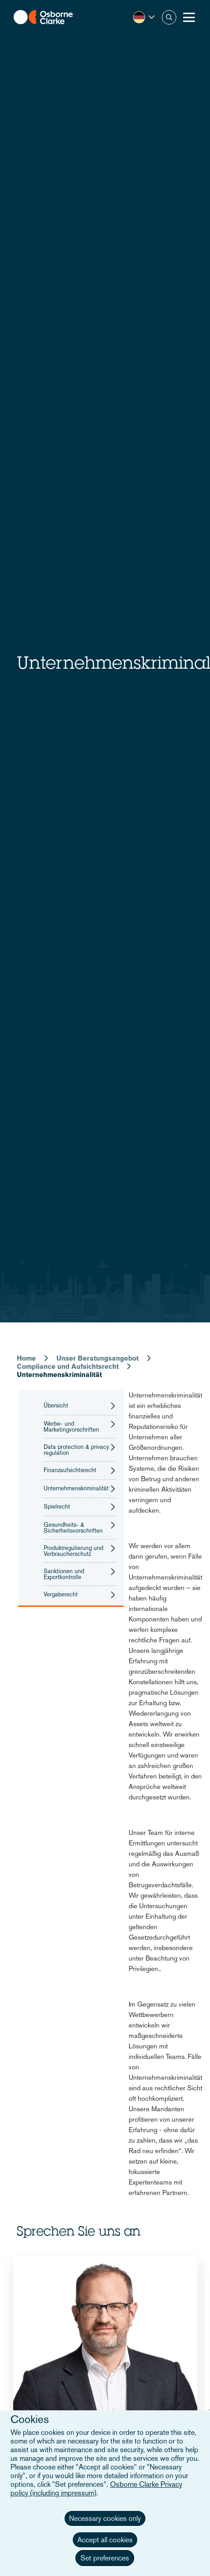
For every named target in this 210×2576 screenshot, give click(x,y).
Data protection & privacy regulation (76, 1450)
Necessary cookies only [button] (105, 2518)
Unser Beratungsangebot (97, 1358)
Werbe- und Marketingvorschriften (71, 1427)
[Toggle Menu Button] (189, 17)
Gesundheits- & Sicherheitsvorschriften (73, 1528)
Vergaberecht (61, 1594)
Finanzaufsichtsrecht (70, 1470)
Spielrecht (57, 1507)
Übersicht (56, 1405)
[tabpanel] (105, 2396)
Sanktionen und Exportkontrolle (64, 1574)
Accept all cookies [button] (105, 2539)
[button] (144, 17)
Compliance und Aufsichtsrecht (68, 1366)
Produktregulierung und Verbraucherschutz (73, 1551)
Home (26, 1358)
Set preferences (104, 2558)
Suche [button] (169, 17)
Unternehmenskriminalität (76, 1488)
